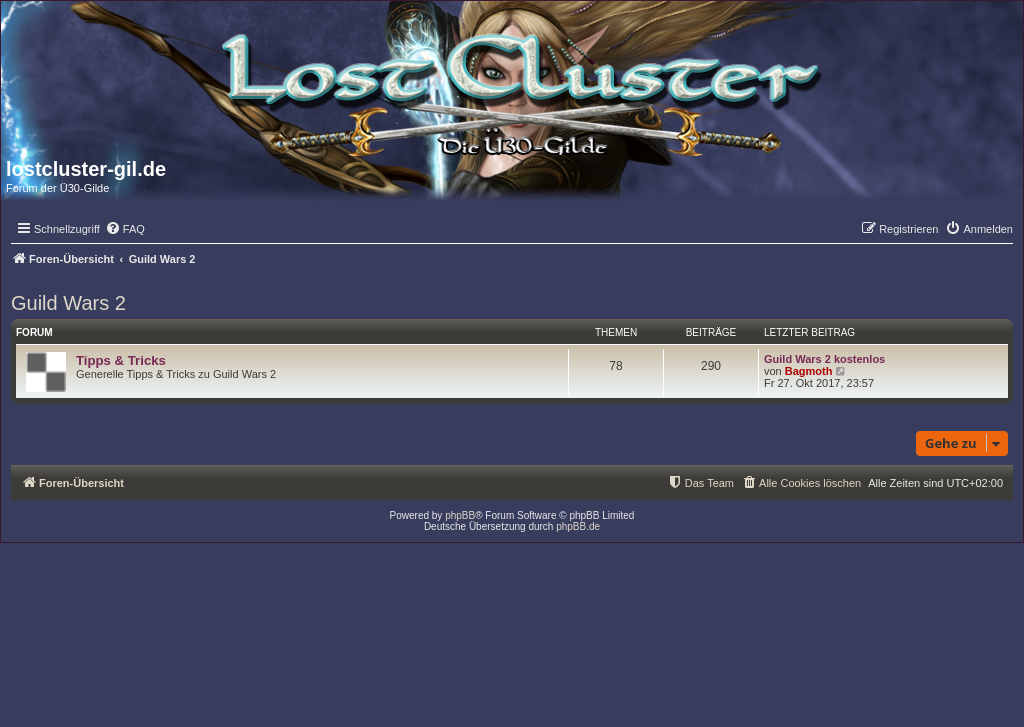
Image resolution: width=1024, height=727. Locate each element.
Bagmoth (809, 371)
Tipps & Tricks (121, 360)
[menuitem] (125, 229)
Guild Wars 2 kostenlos (824, 359)
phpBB (460, 515)
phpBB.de (578, 526)
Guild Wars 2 (68, 303)
